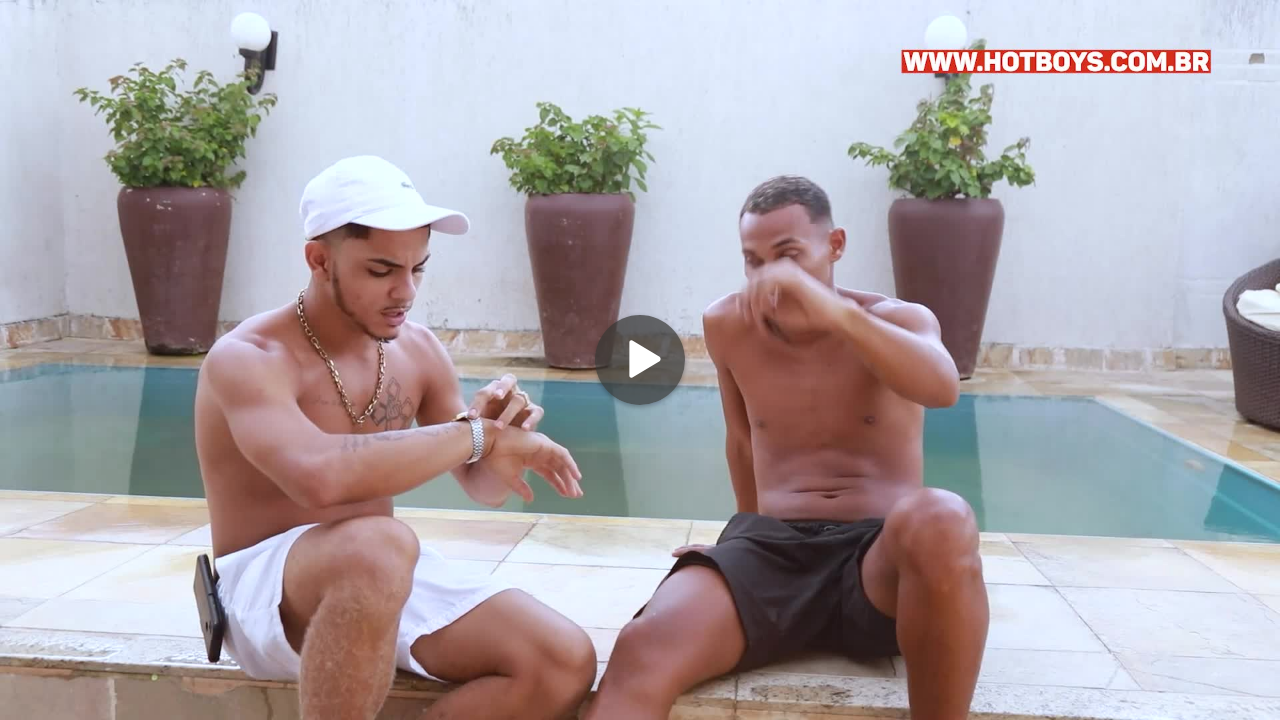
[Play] (640, 360)
